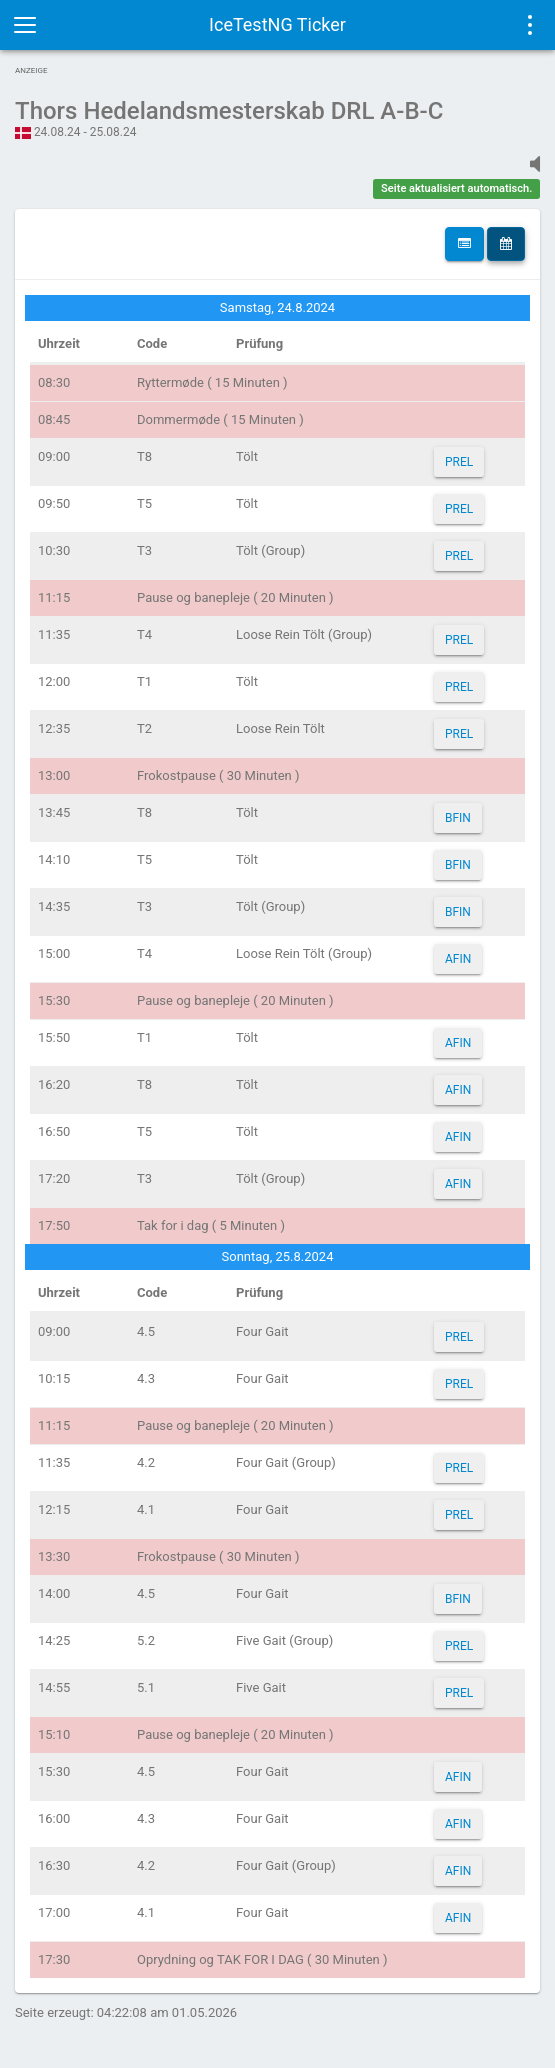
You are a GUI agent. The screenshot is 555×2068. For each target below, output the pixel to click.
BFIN (458, 818)
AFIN (458, 959)
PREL (459, 462)
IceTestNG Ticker (277, 24)
